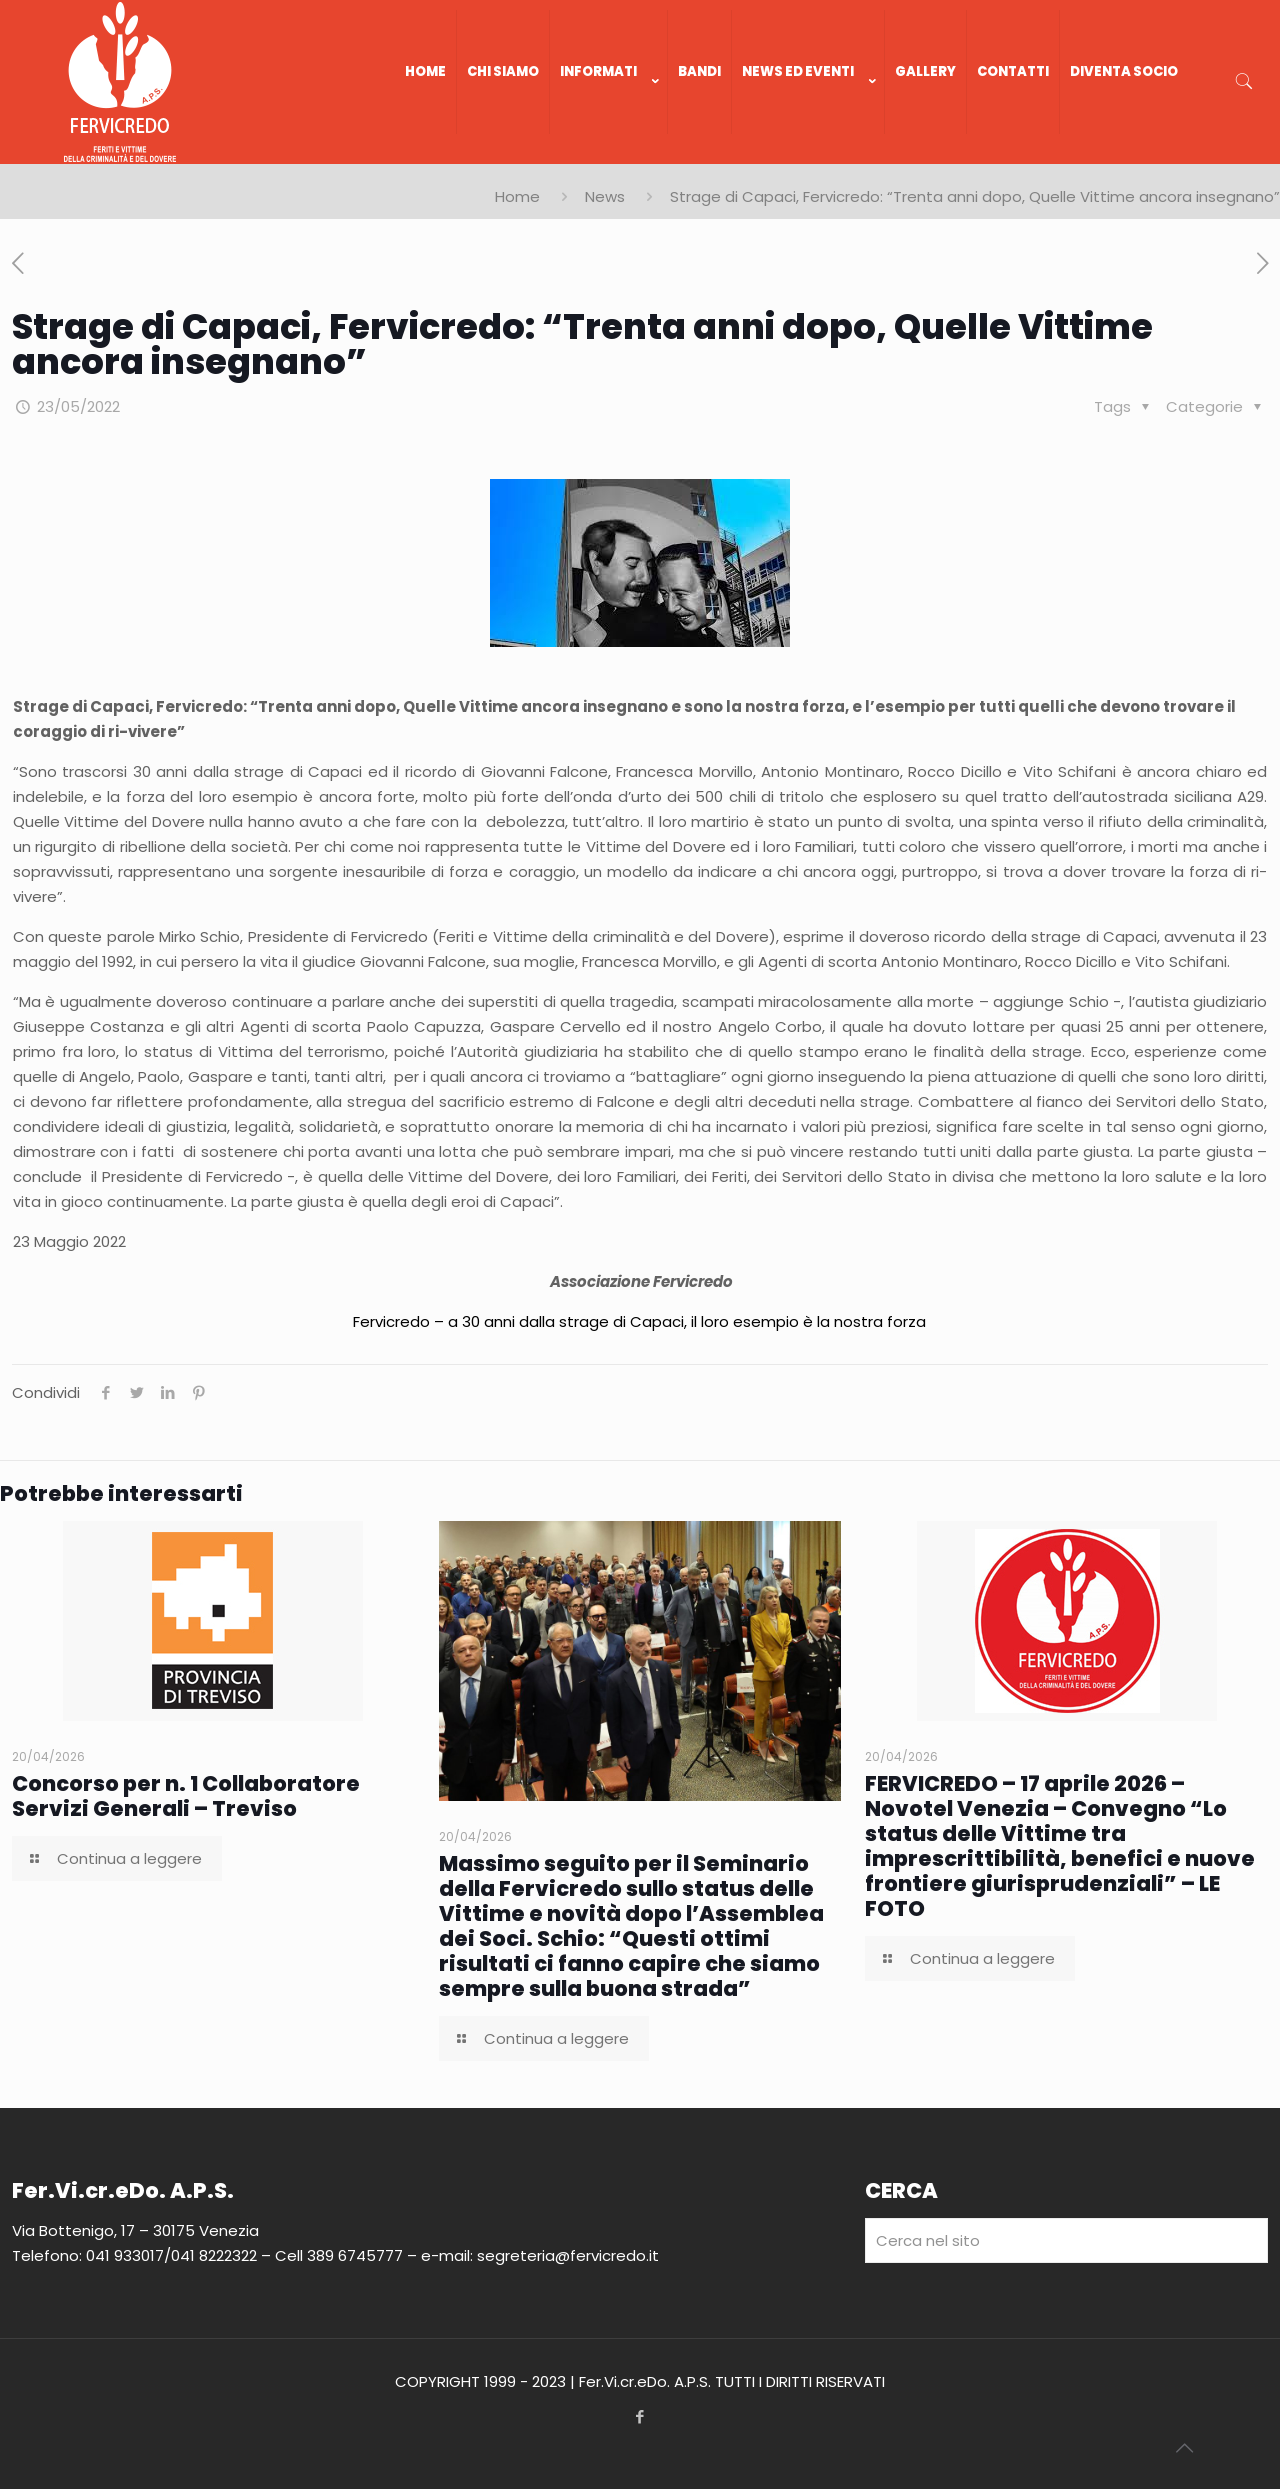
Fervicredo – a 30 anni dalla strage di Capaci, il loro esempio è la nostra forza (639, 1321)
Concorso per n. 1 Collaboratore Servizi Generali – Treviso (186, 1796)
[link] (609, 154)
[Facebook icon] (640, 2416)
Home (517, 196)
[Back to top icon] (1184, 2448)
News (605, 196)
